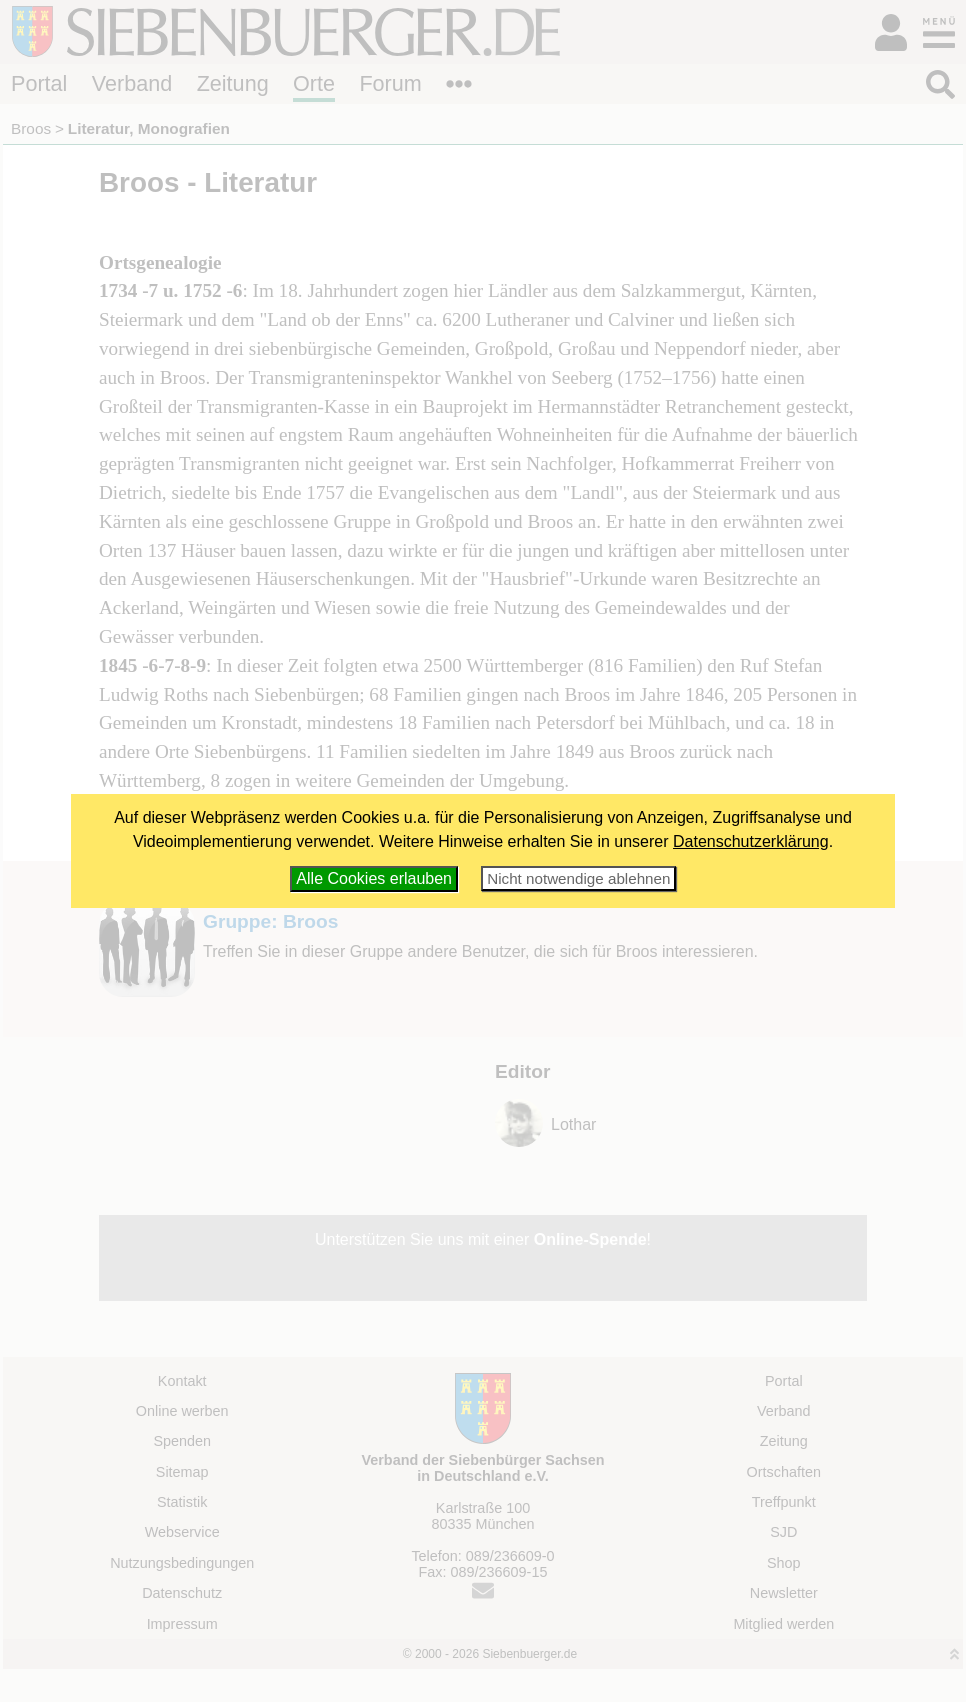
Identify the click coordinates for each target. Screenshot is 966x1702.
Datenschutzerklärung (751, 841)
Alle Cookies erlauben (374, 878)
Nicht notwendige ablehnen (578, 878)
